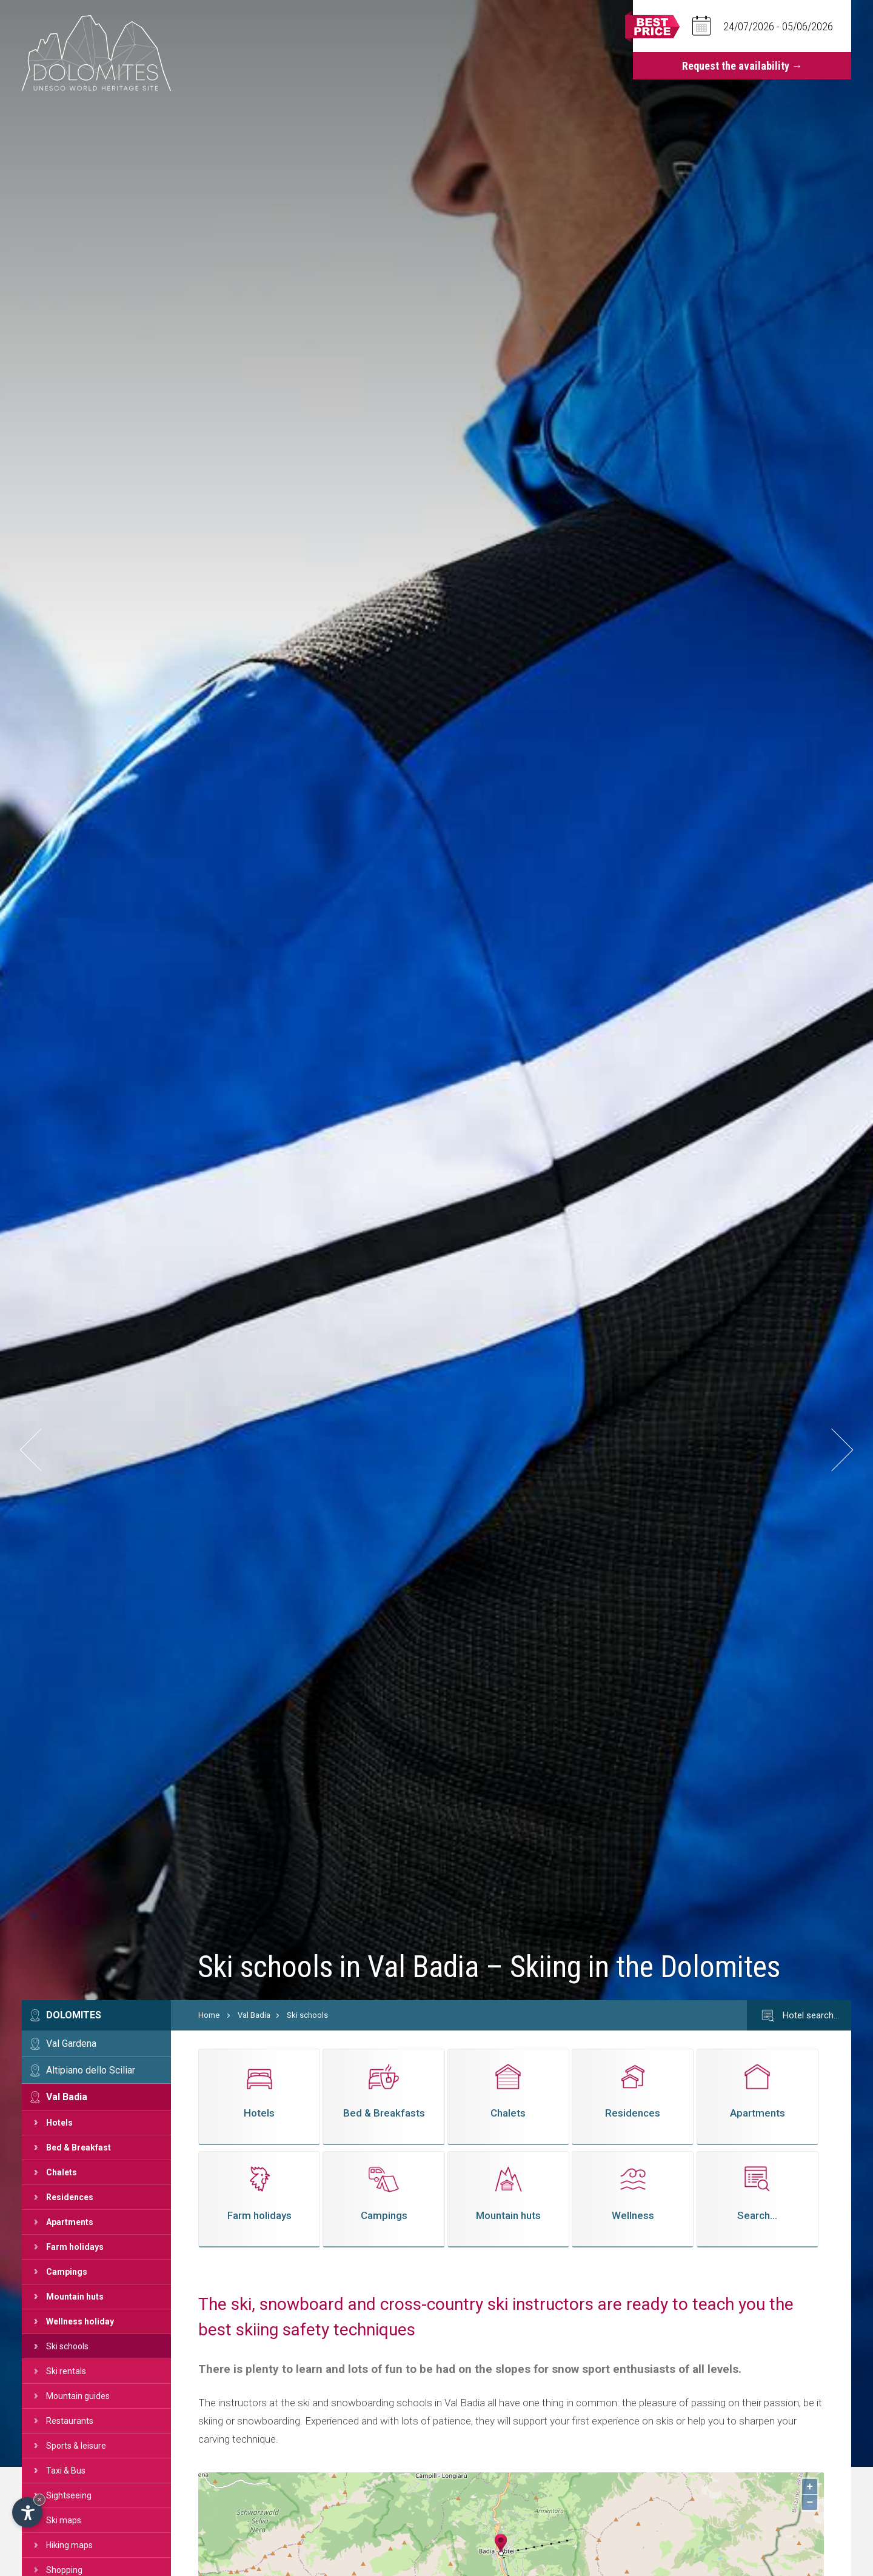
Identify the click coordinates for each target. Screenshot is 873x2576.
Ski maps (63, 2520)
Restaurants (69, 2421)
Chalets (61, 2172)
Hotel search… (799, 2016)
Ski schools (67, 2346)
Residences (69, 2197)
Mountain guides (78, 2396)
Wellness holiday (80, 2321)
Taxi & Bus (65, 2470)
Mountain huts (75, 2296)
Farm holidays (75, 2247)
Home (208, 2015)
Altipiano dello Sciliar (90, 2070)
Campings (66, 2272)
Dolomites (73, 2015)
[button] (41, 1450)
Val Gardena (71, 2043)
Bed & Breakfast (78, 2147)
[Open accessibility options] (27, 2512)
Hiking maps (69, 2545)
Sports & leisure (76, 2446)
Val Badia (66, 2097)
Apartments (69, 2222)
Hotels (59, 2122)
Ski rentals (66, 2371)
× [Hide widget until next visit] (39, 2499)
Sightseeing (69, 2495)
